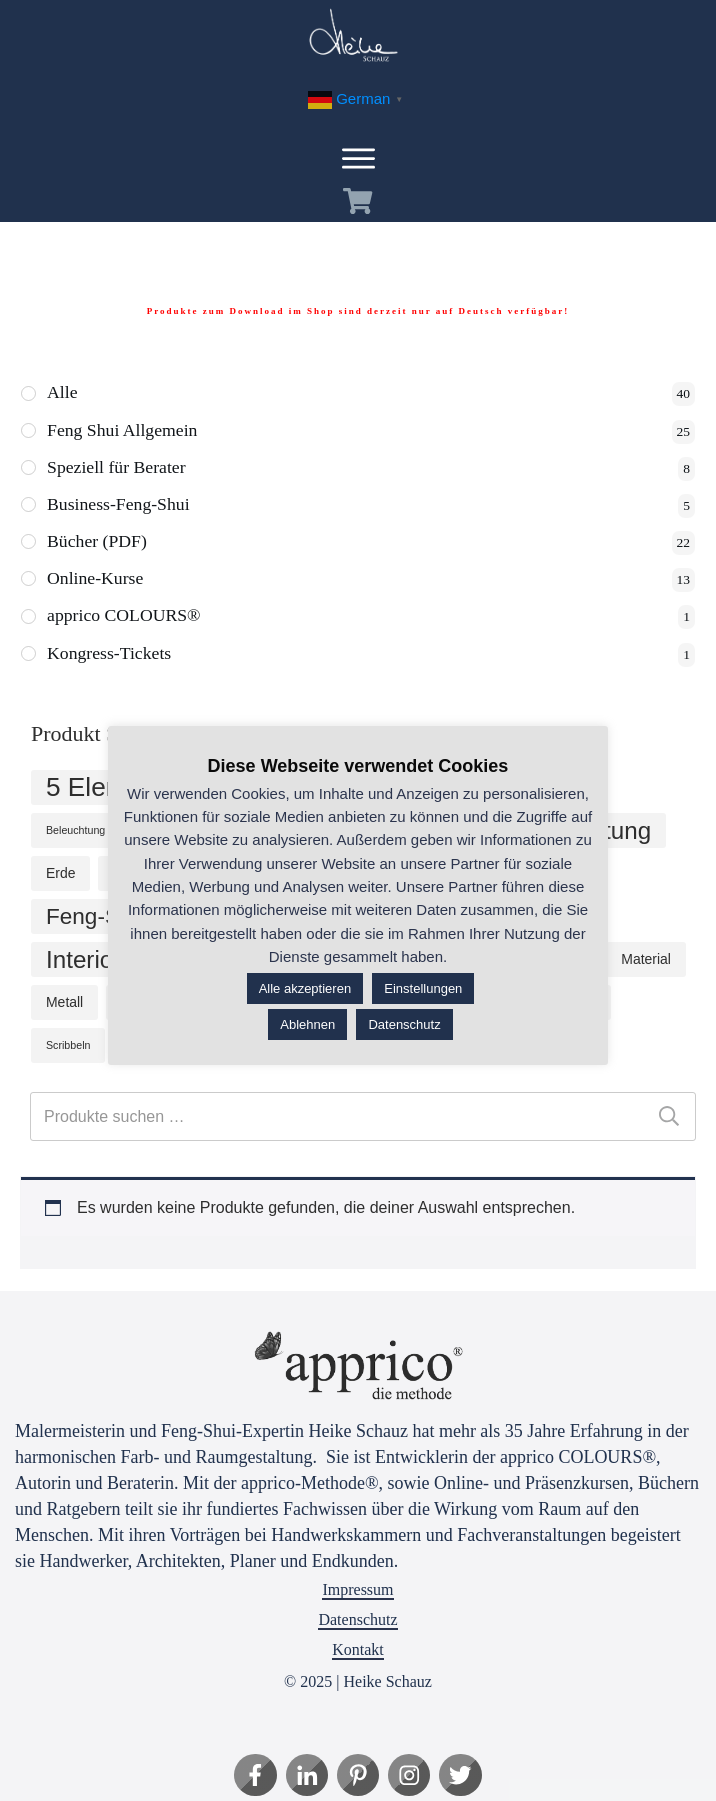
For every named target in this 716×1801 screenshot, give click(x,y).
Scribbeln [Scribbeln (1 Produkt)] (68, 1047)
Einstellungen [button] (423, 988)
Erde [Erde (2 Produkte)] (60, 875)
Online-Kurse (96, 581)
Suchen (669, 1118)
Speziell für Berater (117, 468)
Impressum (357, 1589)
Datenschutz (357, 1619)
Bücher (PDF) (98, 543)
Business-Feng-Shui (119, 506)
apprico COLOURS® (125, 618)
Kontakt (358, 1649)
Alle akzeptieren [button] (305, 988)
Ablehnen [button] (307, 1024)
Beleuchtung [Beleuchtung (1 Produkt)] (75, 832)
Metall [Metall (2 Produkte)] (64, 1004)
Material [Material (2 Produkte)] (646, 961)
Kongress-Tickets (110, 656)
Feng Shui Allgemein (123, 431)
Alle (62, 393)
